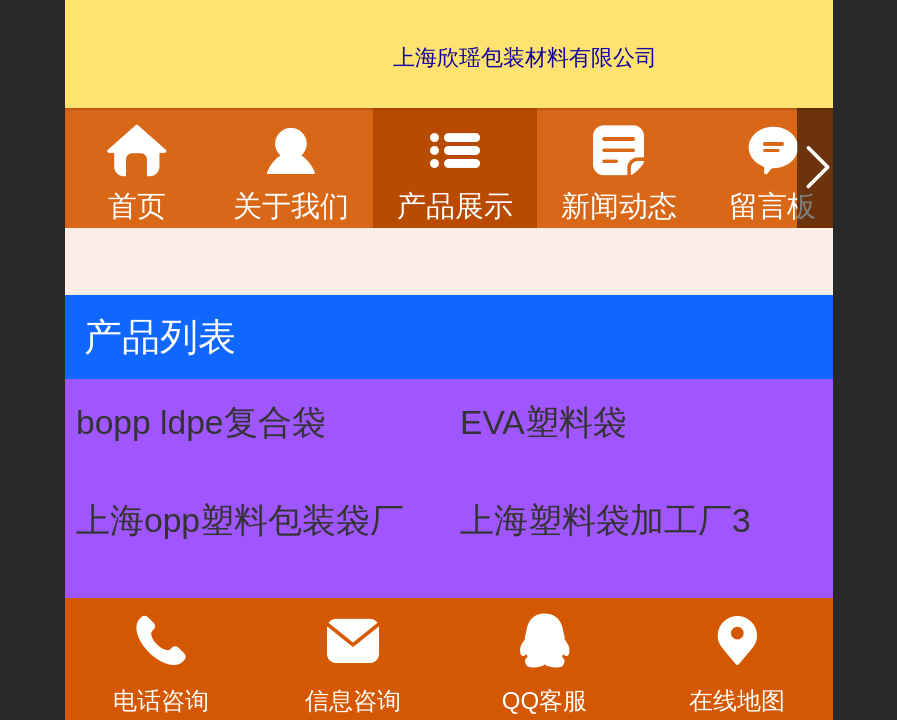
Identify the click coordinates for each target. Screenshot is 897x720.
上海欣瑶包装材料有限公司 (525, 57)
